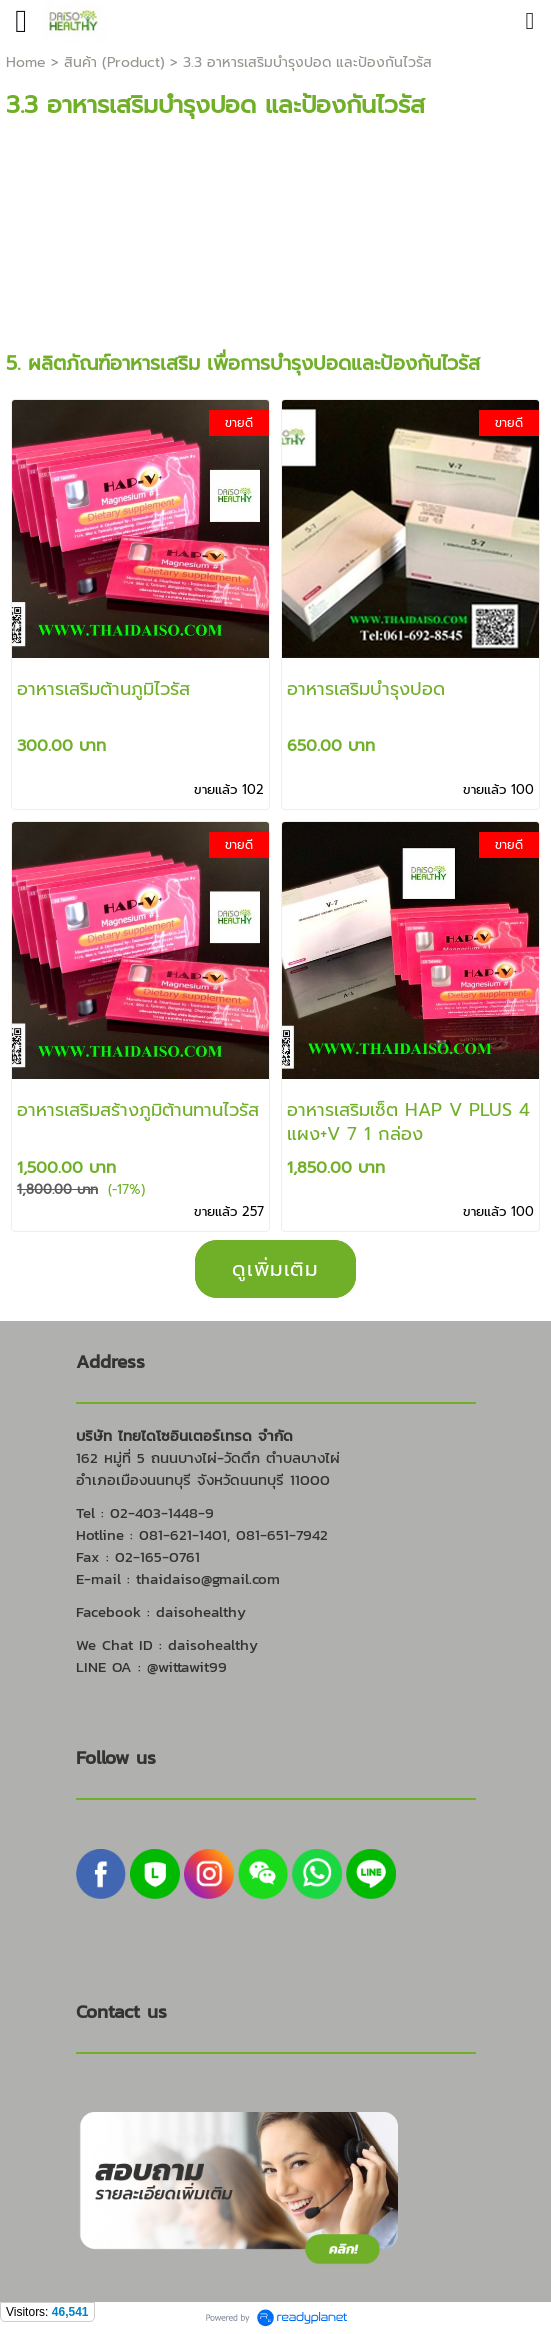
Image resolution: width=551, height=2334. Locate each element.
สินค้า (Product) (114, 62)
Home (26, 62)
